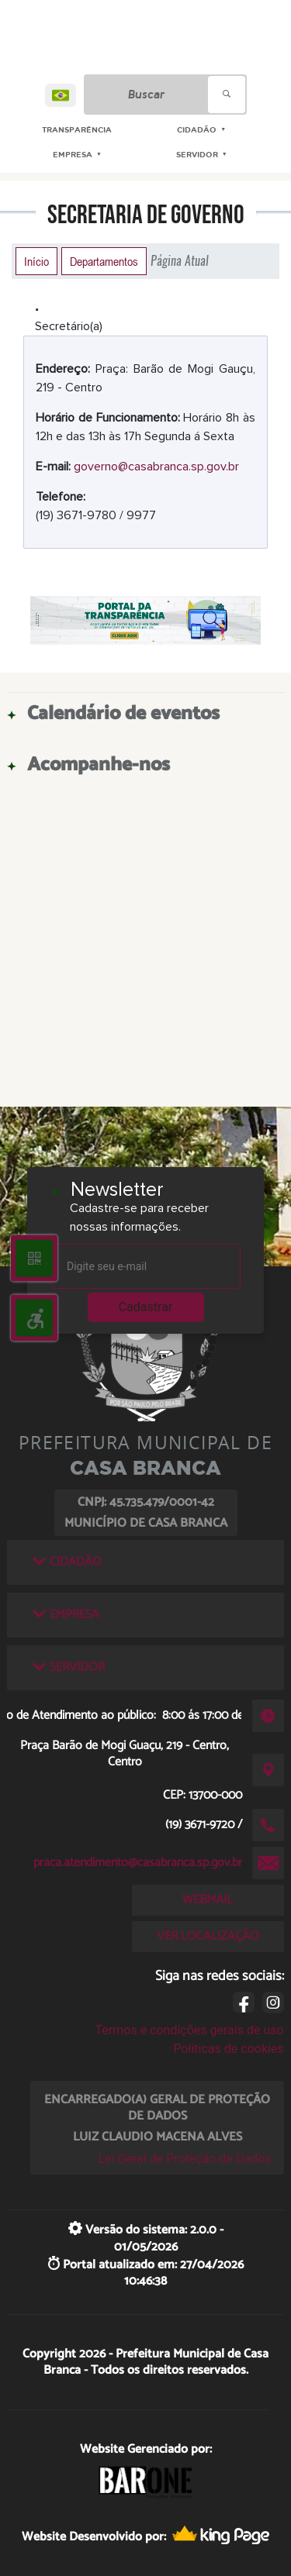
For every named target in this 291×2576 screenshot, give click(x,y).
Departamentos (104, 261)
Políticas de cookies (228, 2048)
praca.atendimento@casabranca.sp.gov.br (137, 1862)
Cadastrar (146, 1307)
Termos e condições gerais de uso (189, 2030)
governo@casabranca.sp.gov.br (156, 466)
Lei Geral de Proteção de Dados (185, 2158)
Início (36, 261)
